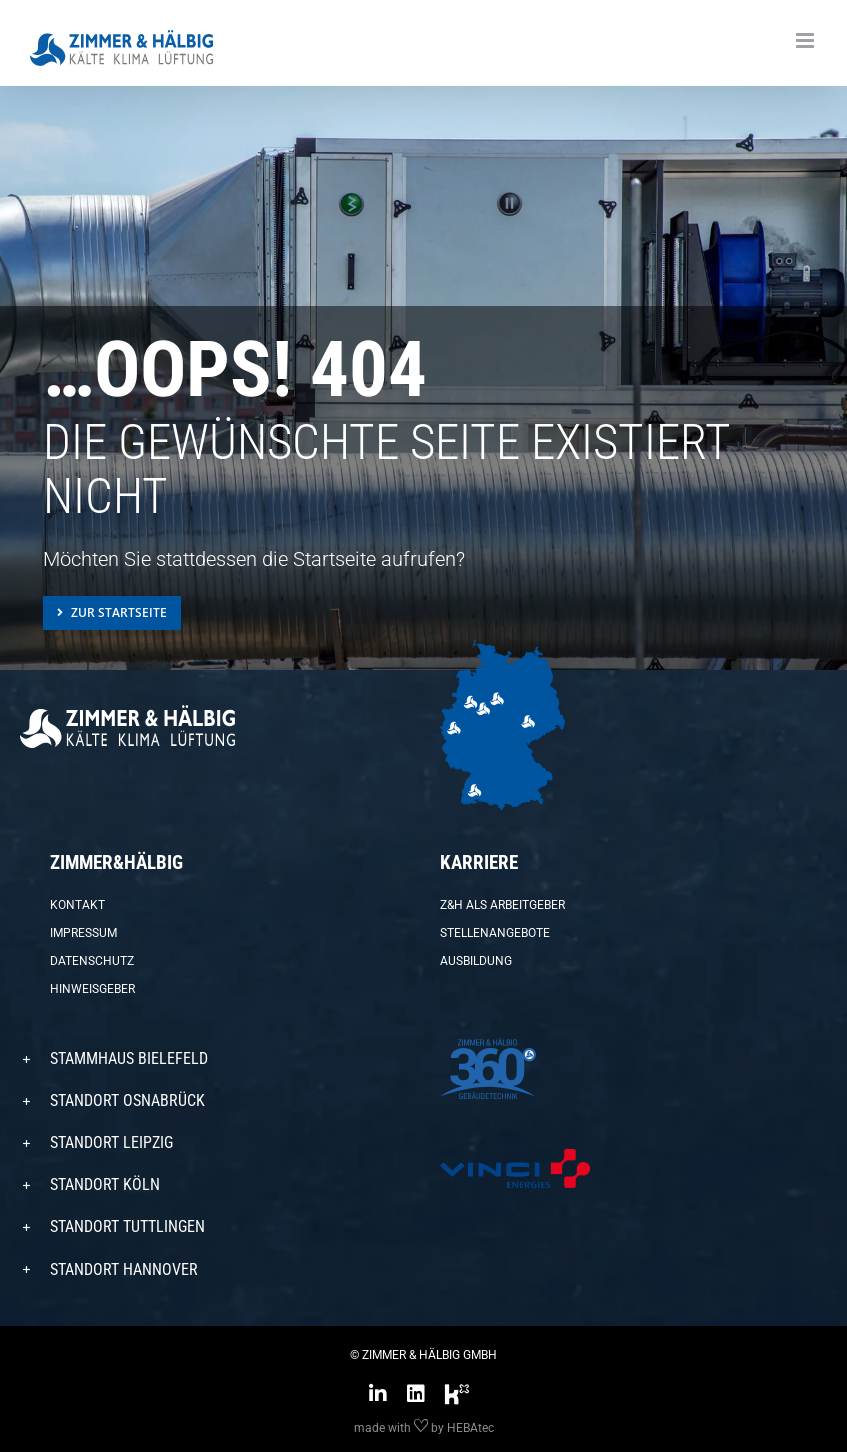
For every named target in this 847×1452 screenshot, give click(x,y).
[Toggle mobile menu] (806, 40)
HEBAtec (470, 1428)
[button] (213, 1059)
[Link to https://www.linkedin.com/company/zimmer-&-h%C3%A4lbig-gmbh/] (416, 1394)
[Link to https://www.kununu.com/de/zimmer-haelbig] (457, 1394)
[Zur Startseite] (112, 613)
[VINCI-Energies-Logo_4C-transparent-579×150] (515, 1156)
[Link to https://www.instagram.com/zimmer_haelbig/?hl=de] (378, 1394)
